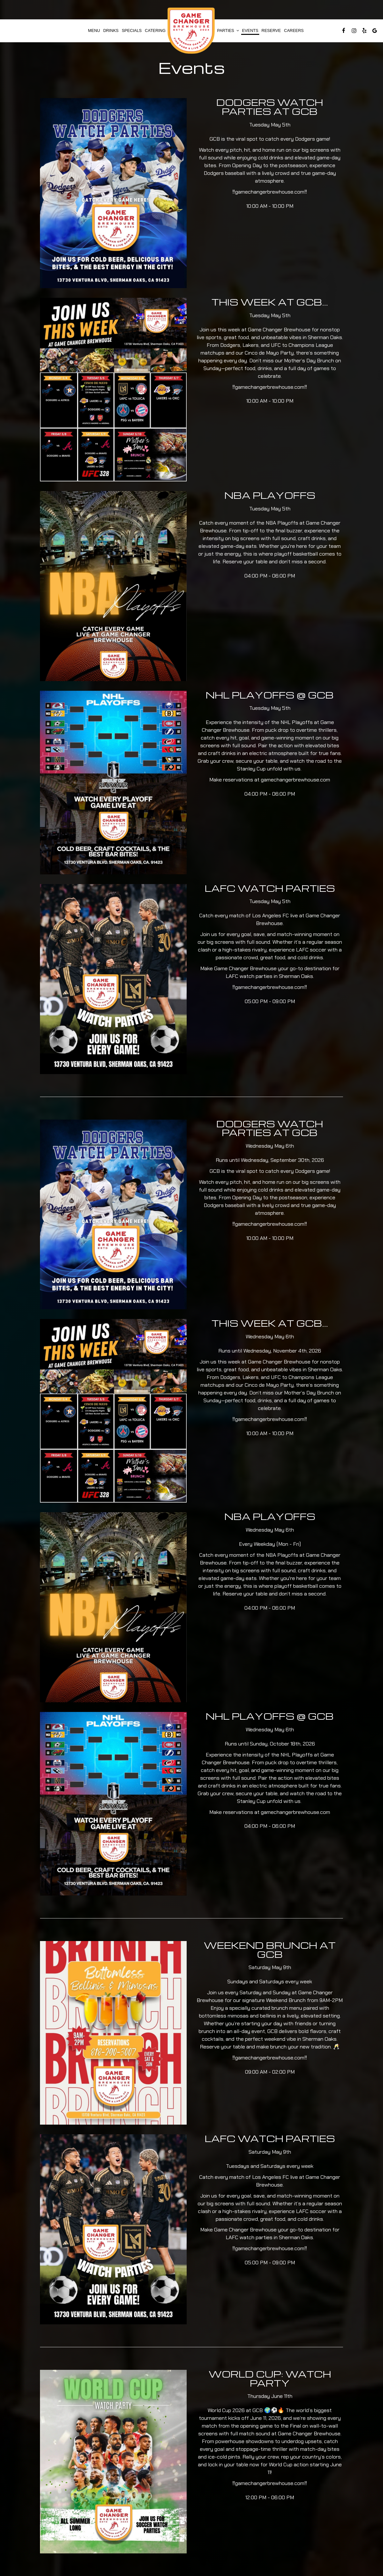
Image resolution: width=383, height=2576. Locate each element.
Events (250, 30)
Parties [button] (228, 30)
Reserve (271, 30)
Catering (155, 30)
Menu (94, 30)
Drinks (111, 30)
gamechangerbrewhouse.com (269, 191)
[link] (191, 30)
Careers (294, 30)
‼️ (233, 191)
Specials (132, 30)
